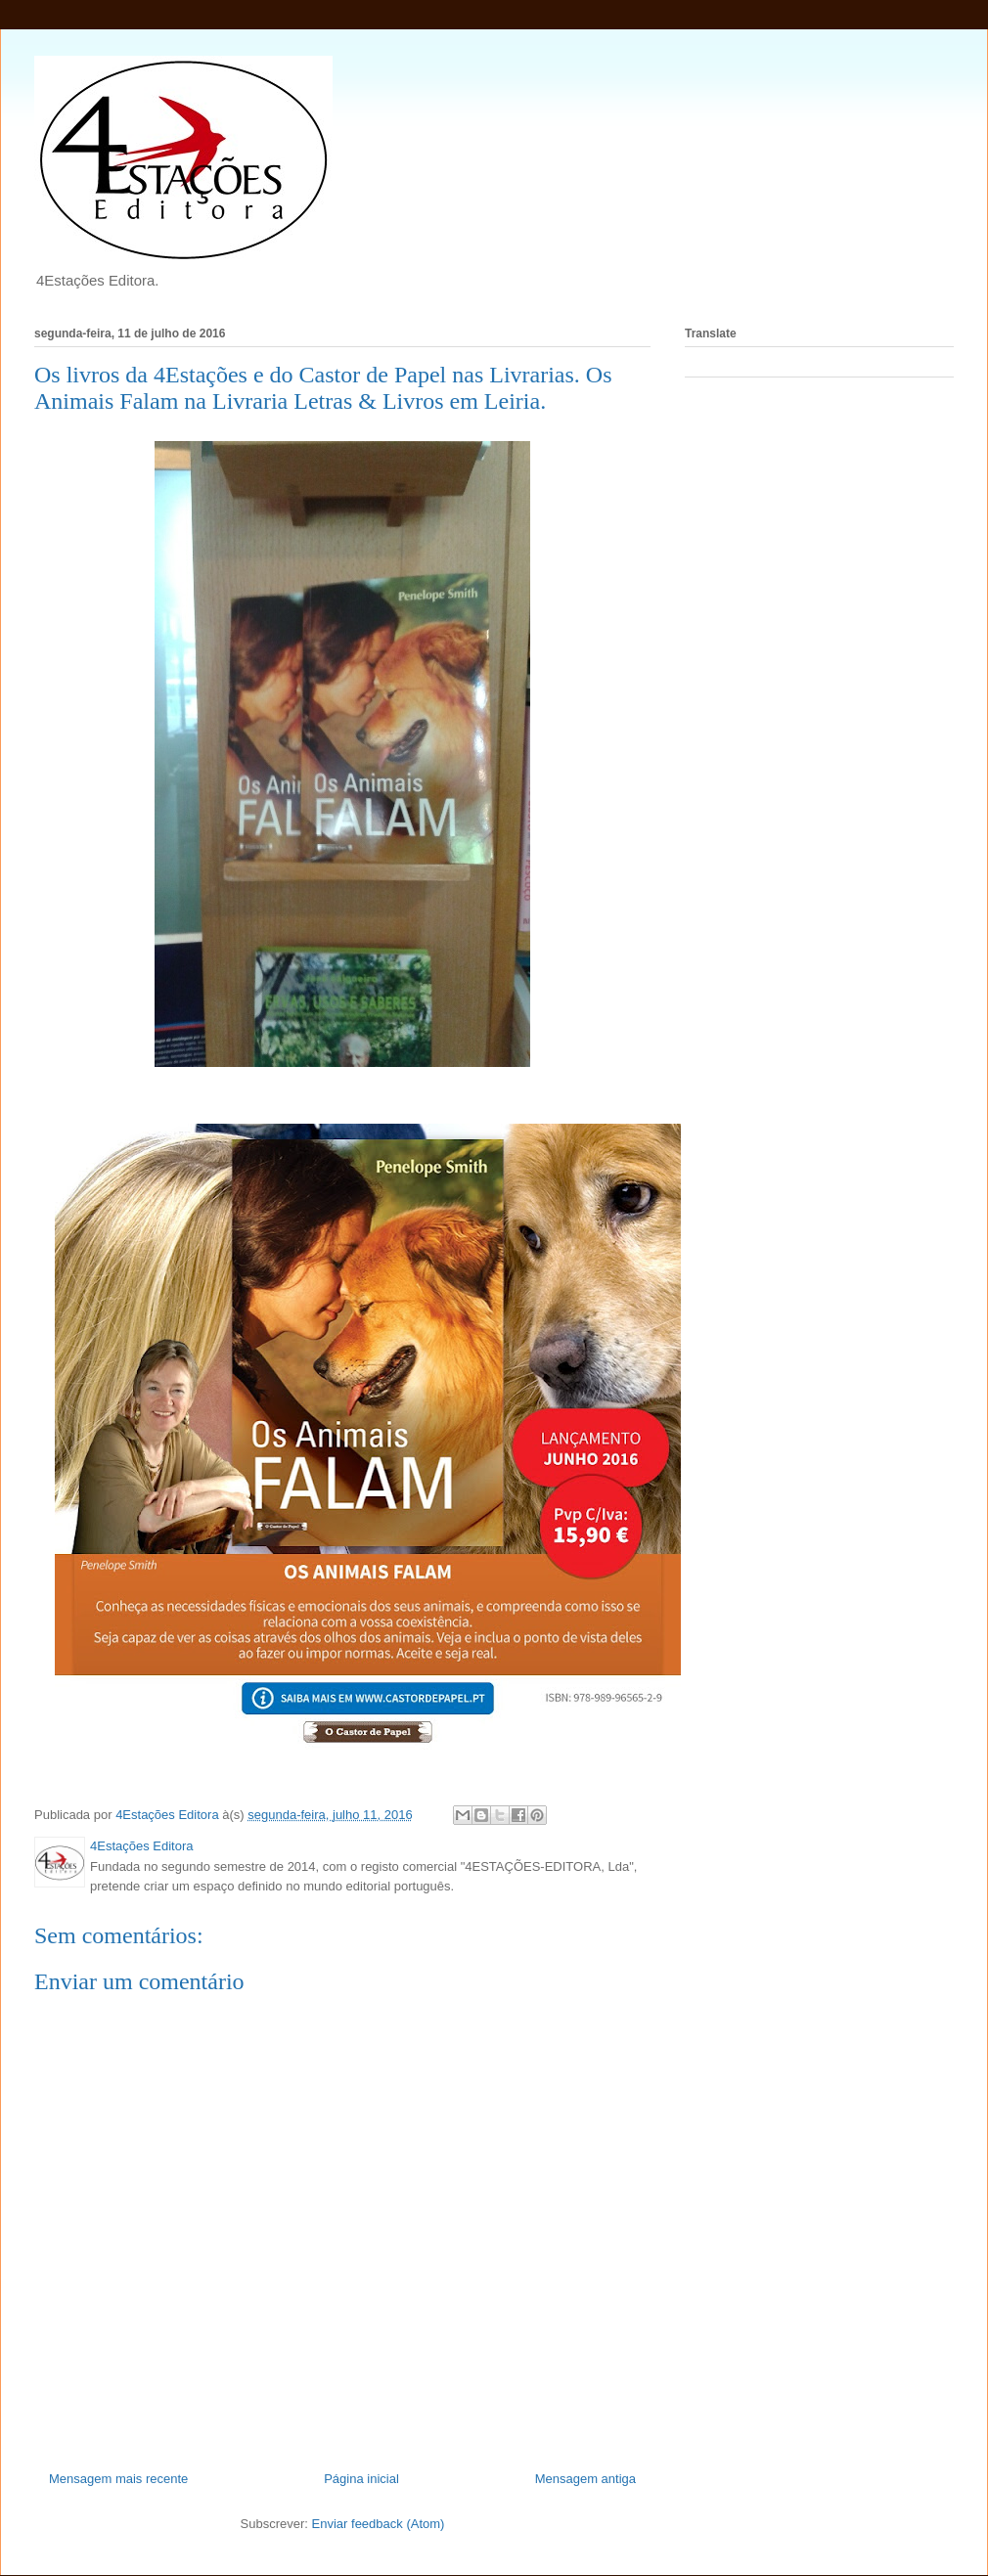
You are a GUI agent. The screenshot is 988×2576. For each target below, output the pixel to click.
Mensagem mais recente (118, 2478)
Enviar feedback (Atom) (378, 2523)
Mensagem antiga (585, 2478)
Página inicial (361, 2478)
